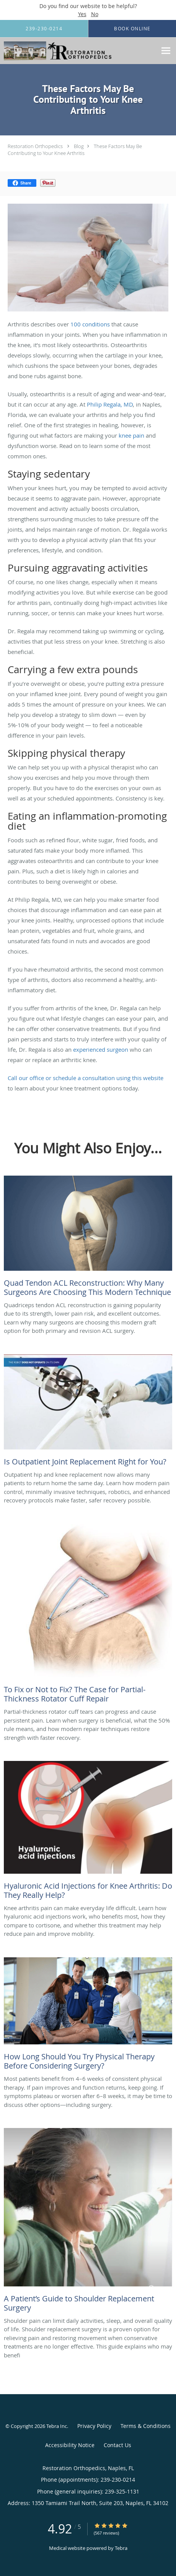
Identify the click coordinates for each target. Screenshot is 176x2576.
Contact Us (117, 2445)
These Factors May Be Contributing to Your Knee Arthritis (75, 149)
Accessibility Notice (70, 2445)
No (94, 14)
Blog (79, 146)
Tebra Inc (56, 2426)
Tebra (121, 2548)
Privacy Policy (94, 2425)
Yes (82, 14)
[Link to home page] (78, 51)
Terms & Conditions (146, 2425)
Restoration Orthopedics (35, 146)
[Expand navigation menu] (165, 51)
